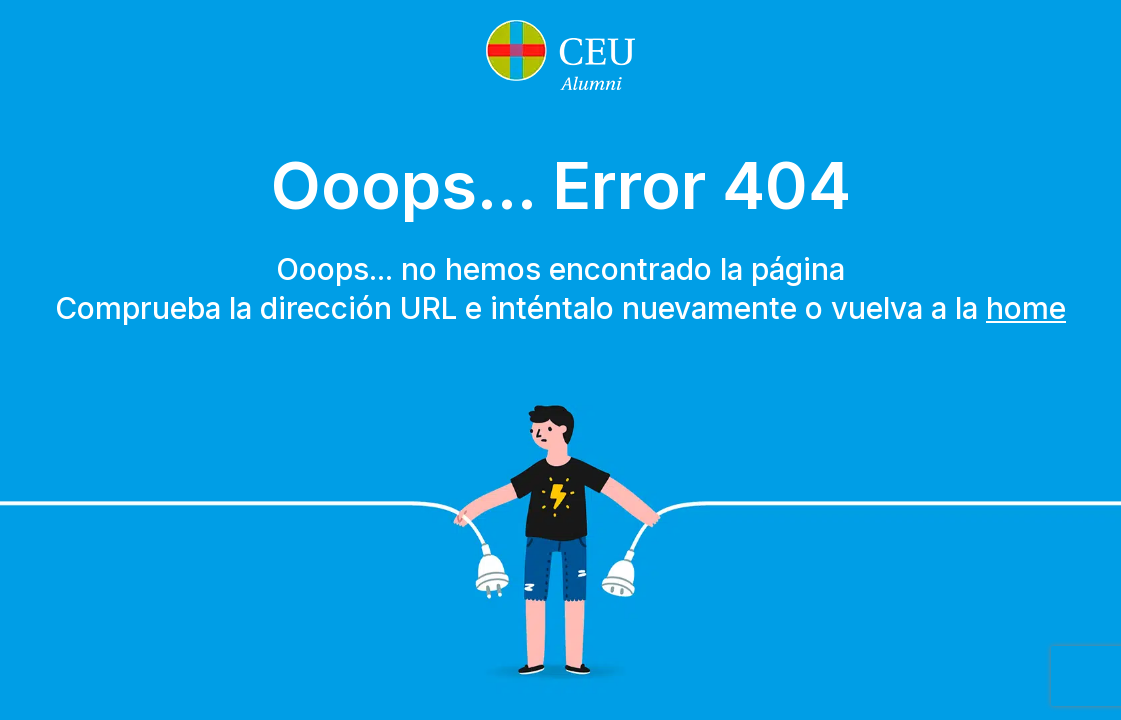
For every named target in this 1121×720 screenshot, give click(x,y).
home (1026, 308)
